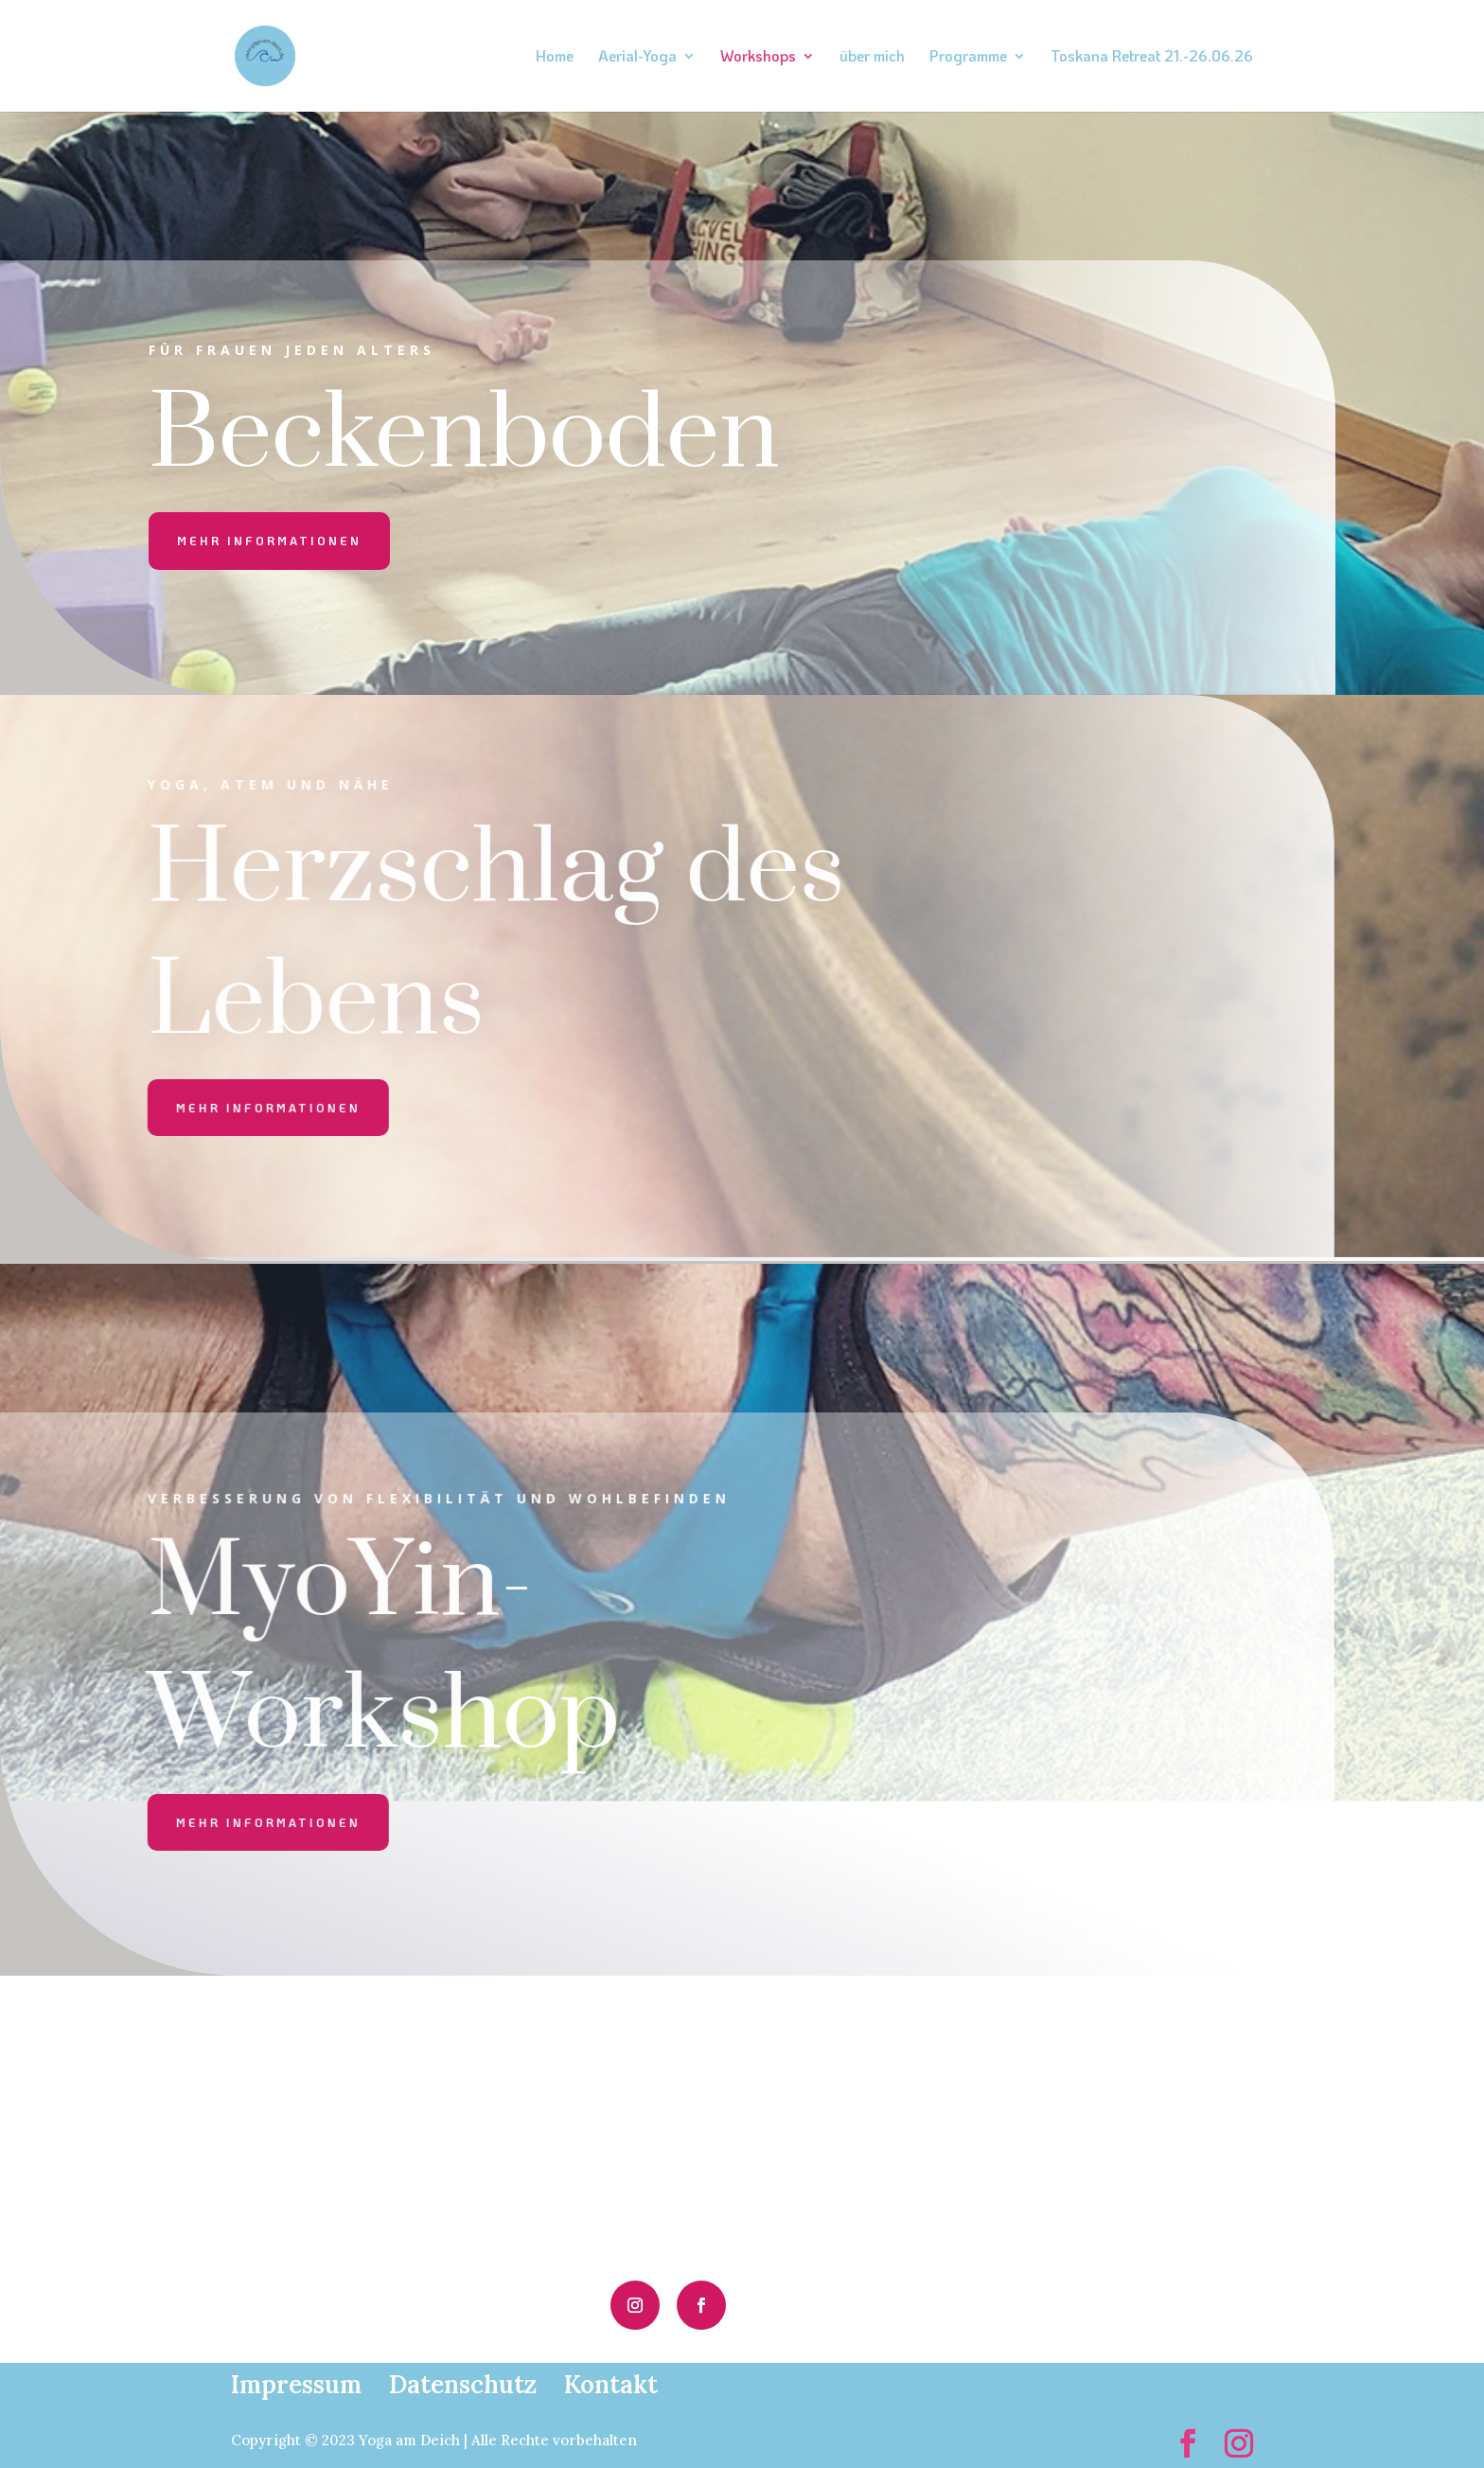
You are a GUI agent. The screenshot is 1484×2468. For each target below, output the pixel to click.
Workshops (758, 57)
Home (555, 57)
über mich (872, 57)
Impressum (296, 2384)
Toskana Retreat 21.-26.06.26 (1152, 57)
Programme (968, 57)
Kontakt (611, 2384)
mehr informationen (269, 540)
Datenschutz (463, 2384)
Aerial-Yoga (637, 57)
